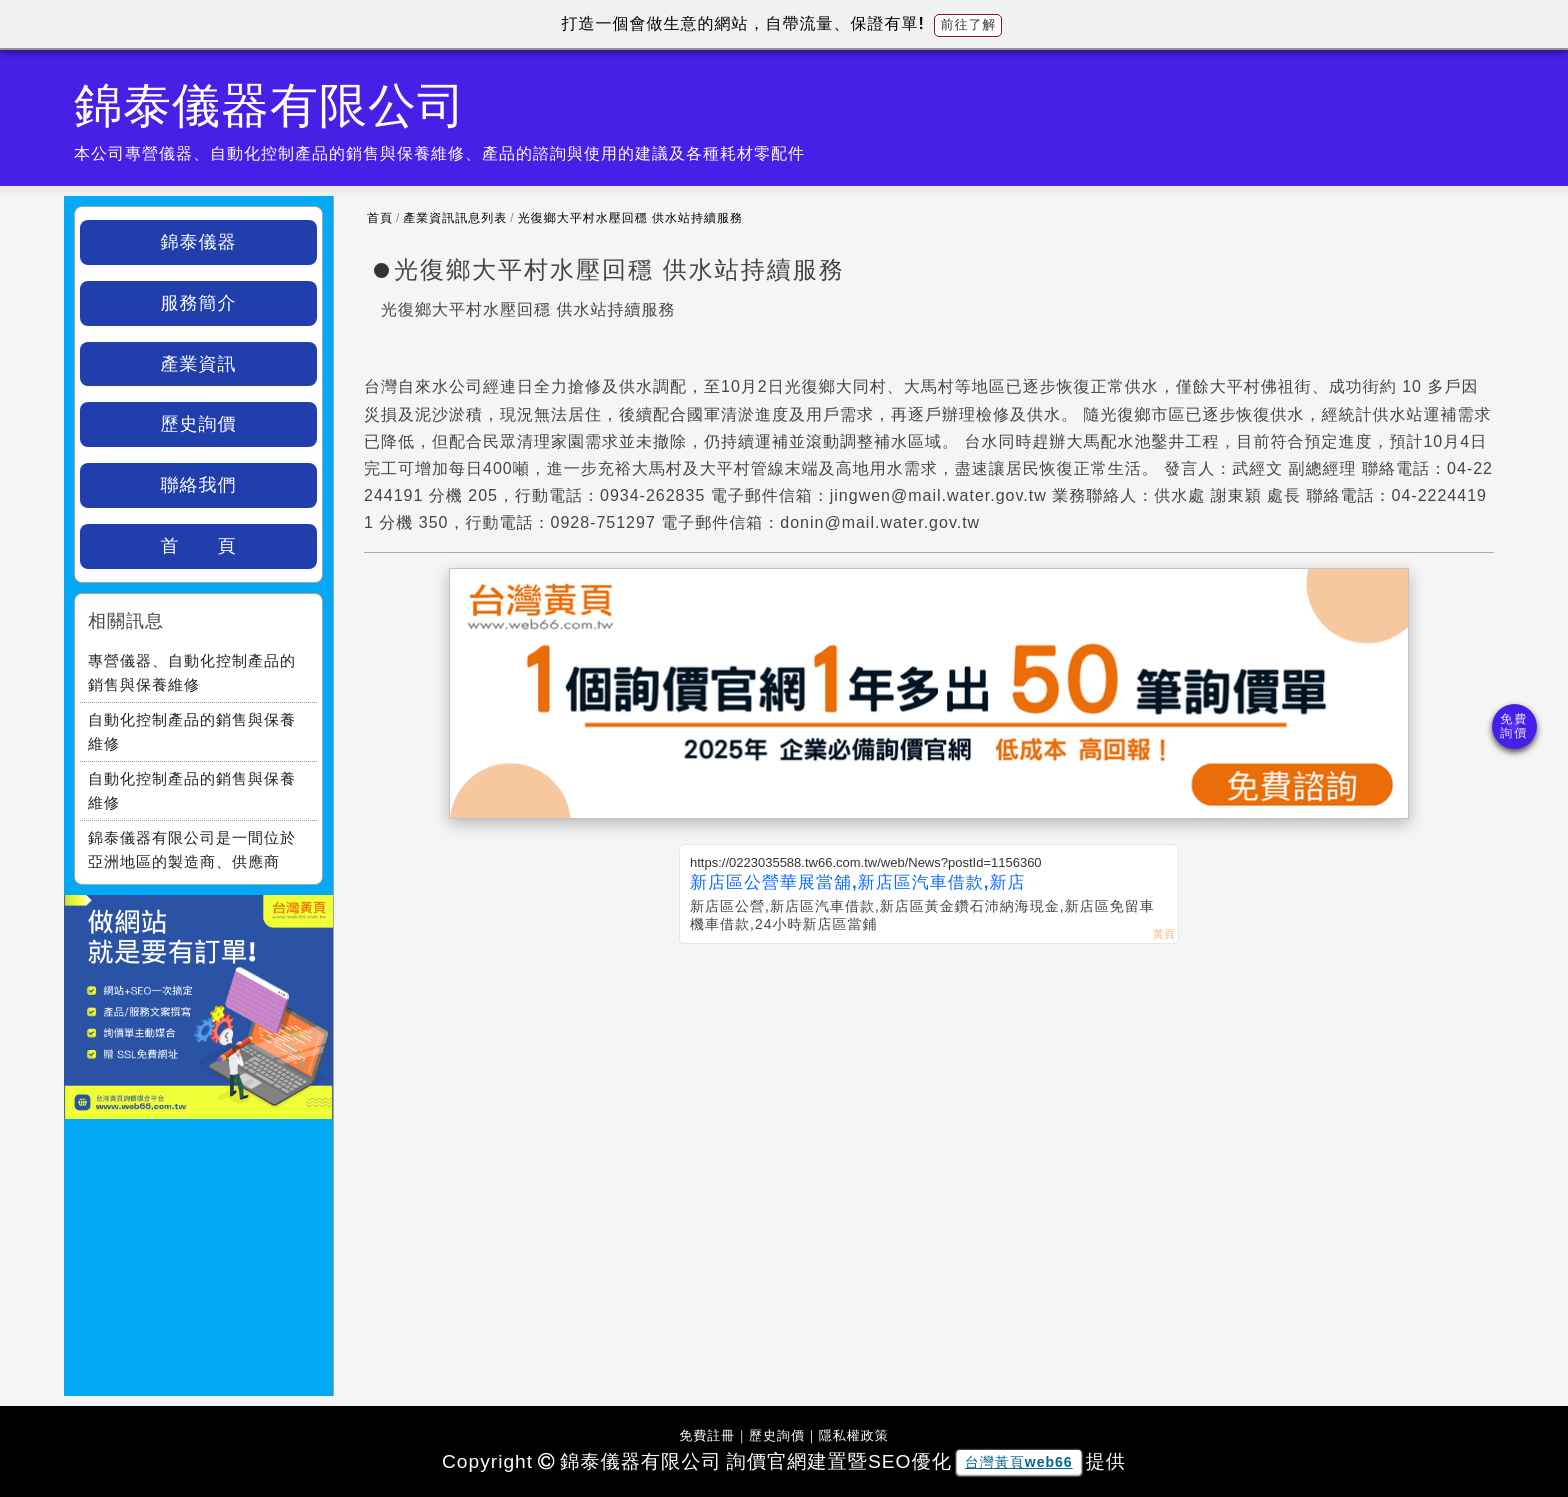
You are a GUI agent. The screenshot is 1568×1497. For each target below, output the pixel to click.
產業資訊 (199, 364)
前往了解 (968, 24)
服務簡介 (199, 303)
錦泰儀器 (199, 242)
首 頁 (199, 546)
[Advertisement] (929, 1094)
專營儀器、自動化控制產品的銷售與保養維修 (192, 672)
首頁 (380, 218)
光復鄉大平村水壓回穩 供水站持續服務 (630, 218)
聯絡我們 (199, 485)
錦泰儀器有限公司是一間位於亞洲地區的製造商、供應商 (192, 849)
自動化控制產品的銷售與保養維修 (192, 731)
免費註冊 (707, 1435)
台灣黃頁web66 (1019, 1462)
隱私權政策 (854, 1435)
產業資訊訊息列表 (455, 218)
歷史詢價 (199, 424)
